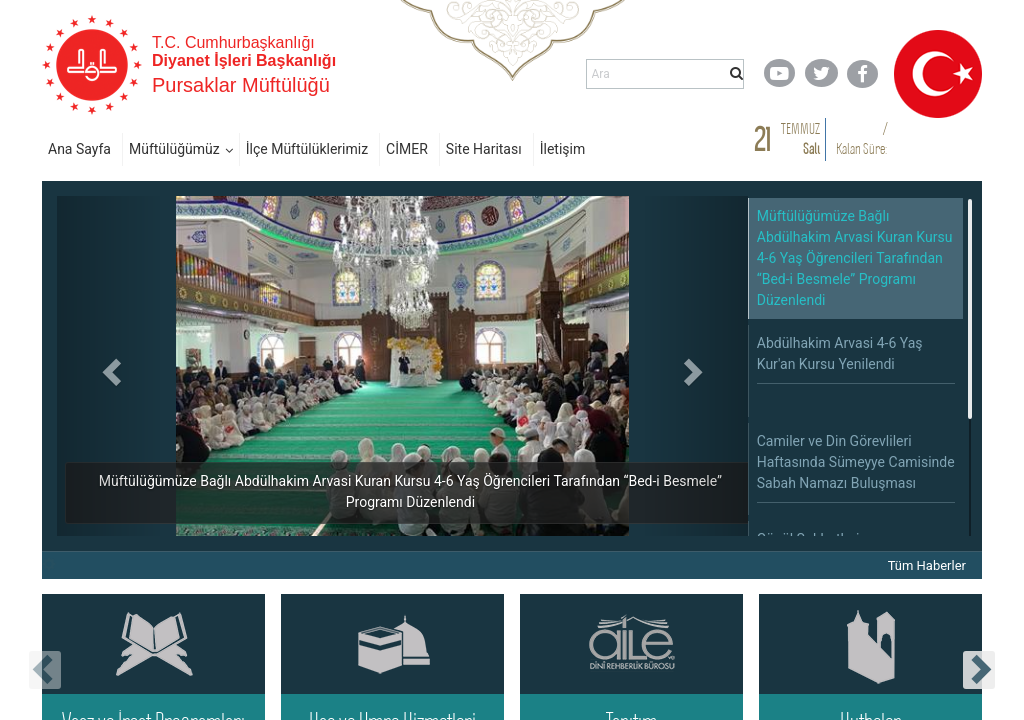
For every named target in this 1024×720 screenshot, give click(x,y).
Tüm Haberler (927, 565)
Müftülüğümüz (174, 149)
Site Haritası (484, 149)
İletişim (563, 149)
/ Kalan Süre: (861, 138)
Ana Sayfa (79, 149)
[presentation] (45, 670)
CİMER (407, 149)
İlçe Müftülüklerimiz (307, 149)
